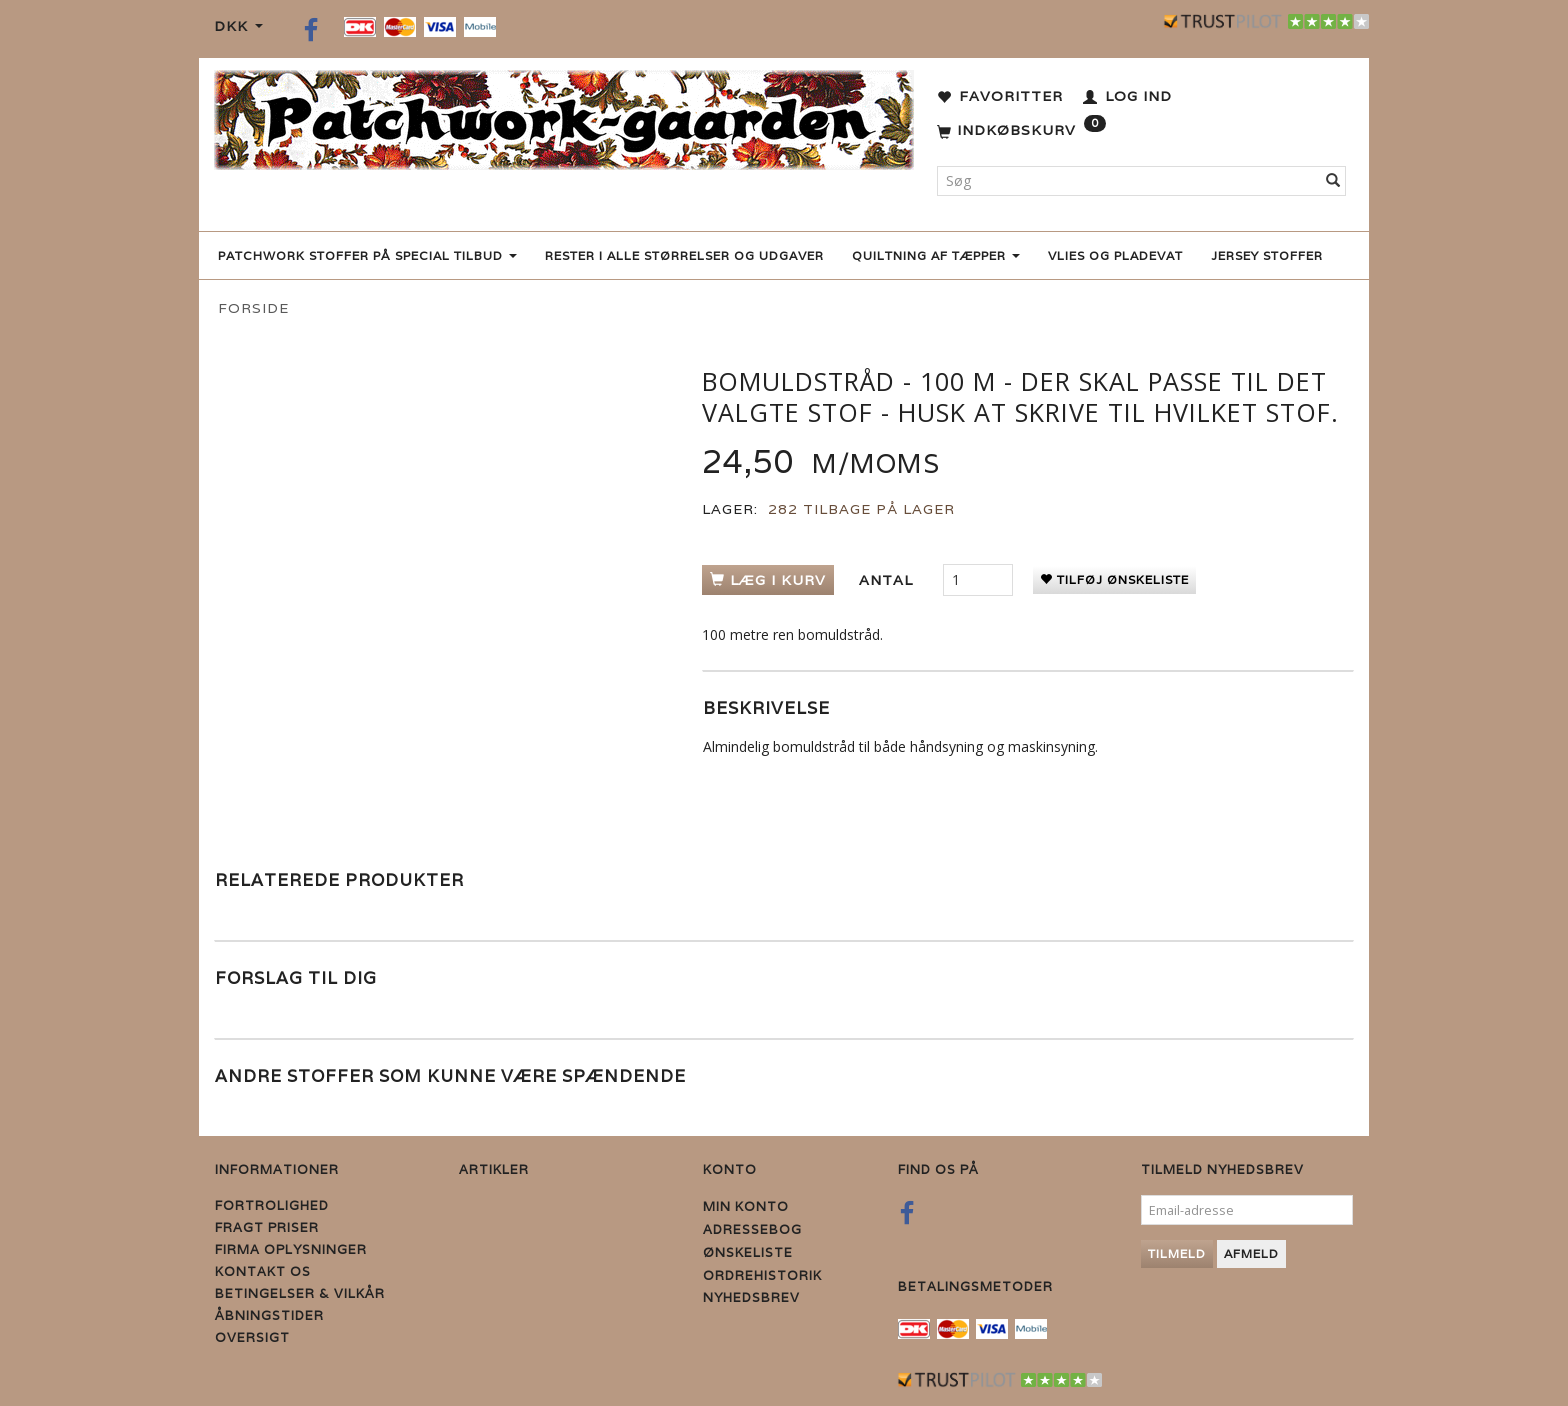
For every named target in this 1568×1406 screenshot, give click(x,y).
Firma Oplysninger (291, 1249)
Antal (888, 580)
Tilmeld (1177, 1253)
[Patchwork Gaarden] (564, 115)
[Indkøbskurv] (1021, 131)
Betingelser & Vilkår (300, 1293)
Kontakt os (263, 1271)
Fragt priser (267, 1227)
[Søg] (1333, 181)
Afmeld (1251, 1253)
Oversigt (252, 1337)
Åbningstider (269, 1315)
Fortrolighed (272, 1205)
